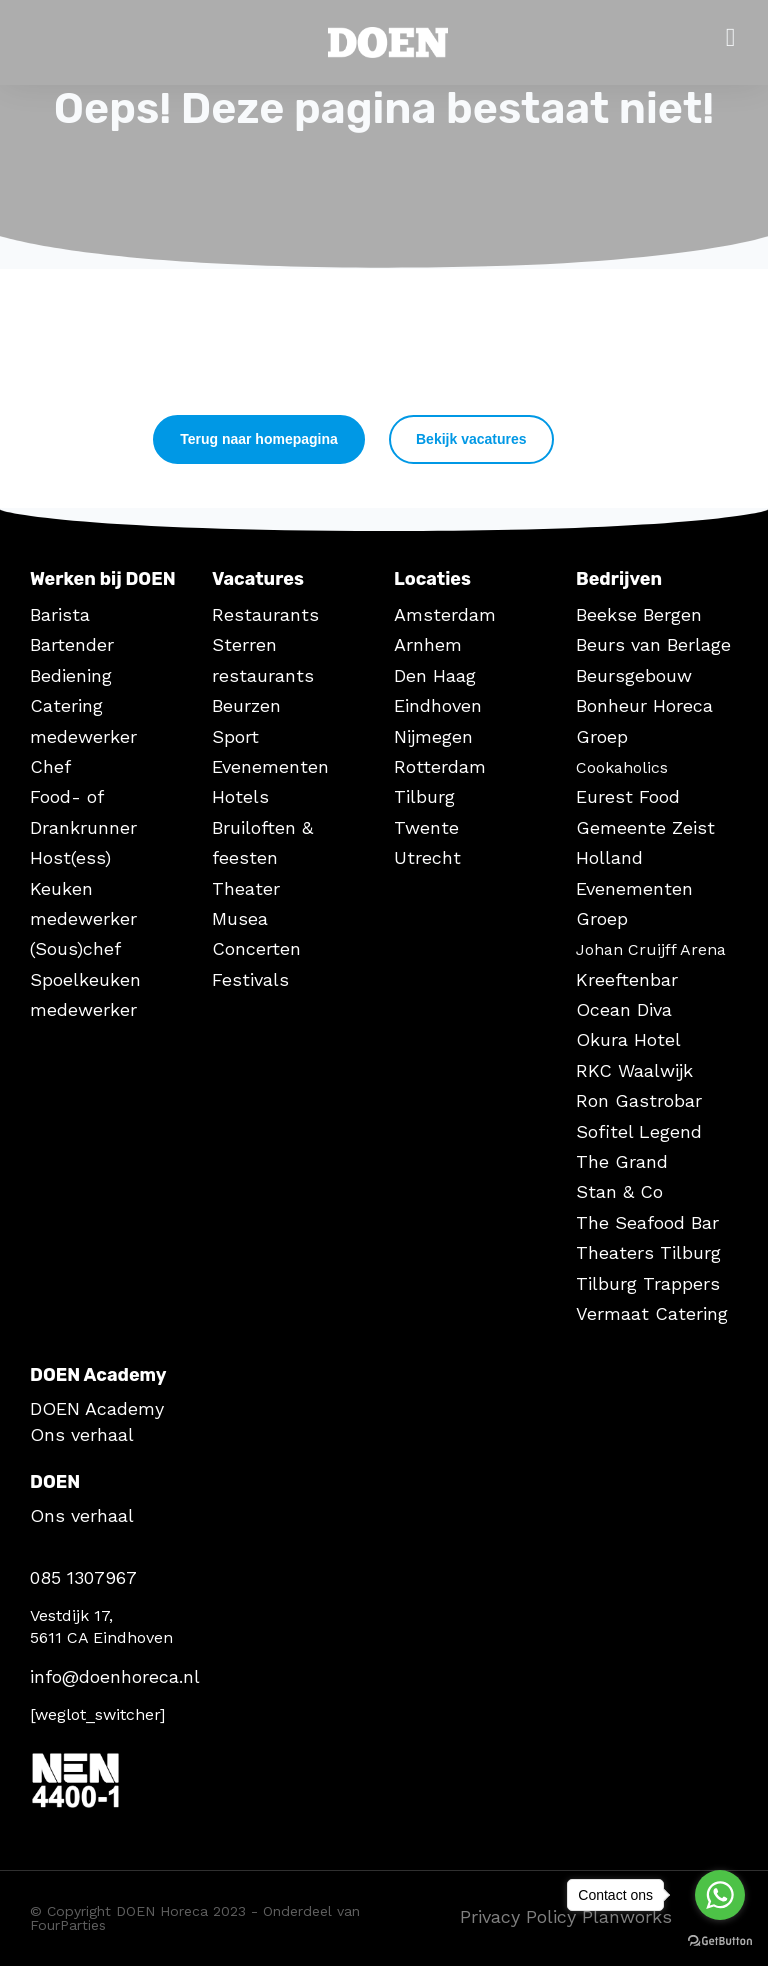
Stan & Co (619, 1191)
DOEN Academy (97, 1408)
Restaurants (265, 614)
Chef (50, 766)
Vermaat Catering (652, 1313)
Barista (60, 614)
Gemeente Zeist (645, 827)
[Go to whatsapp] (720, 1895)
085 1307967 (83, 1577)
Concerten (256, 948)
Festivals (250, 979)
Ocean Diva (624, 1009)
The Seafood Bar (647, 1222)
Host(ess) (70, 857)
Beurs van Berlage (653, 644)
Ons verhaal (82, 1434)
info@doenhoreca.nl (115, 1676)
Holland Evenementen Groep (634, 888)
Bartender (72, 644)
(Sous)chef (75, 948)
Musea (240, 918)
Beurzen (246, 705)
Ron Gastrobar (639, 1100)
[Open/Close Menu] (730, 37)
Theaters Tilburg (648, 1252)
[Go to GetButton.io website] (720, 1939)
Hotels (240, 796)
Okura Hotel (628, 1039)
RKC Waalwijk (634, 1070)
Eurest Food (628, 796)
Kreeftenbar (627, 979)
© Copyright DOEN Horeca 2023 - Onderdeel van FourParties (195, 1918)
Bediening (71, 675)
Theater (246, 888)
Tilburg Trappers (648, 1283)
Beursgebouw (634, 675)
